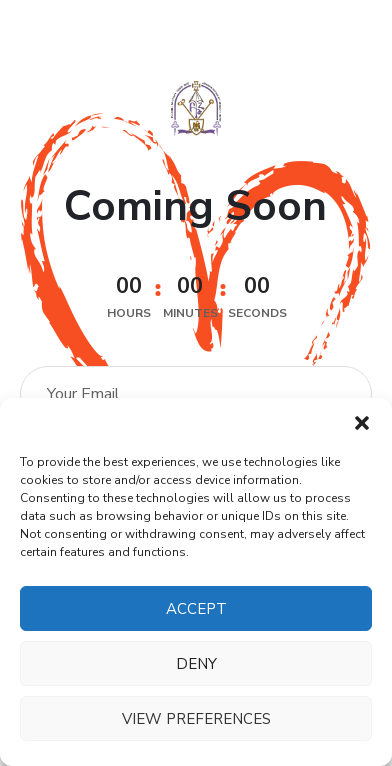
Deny (196, 664)
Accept (196, 609)
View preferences (196, 719)
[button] (362, 423)
